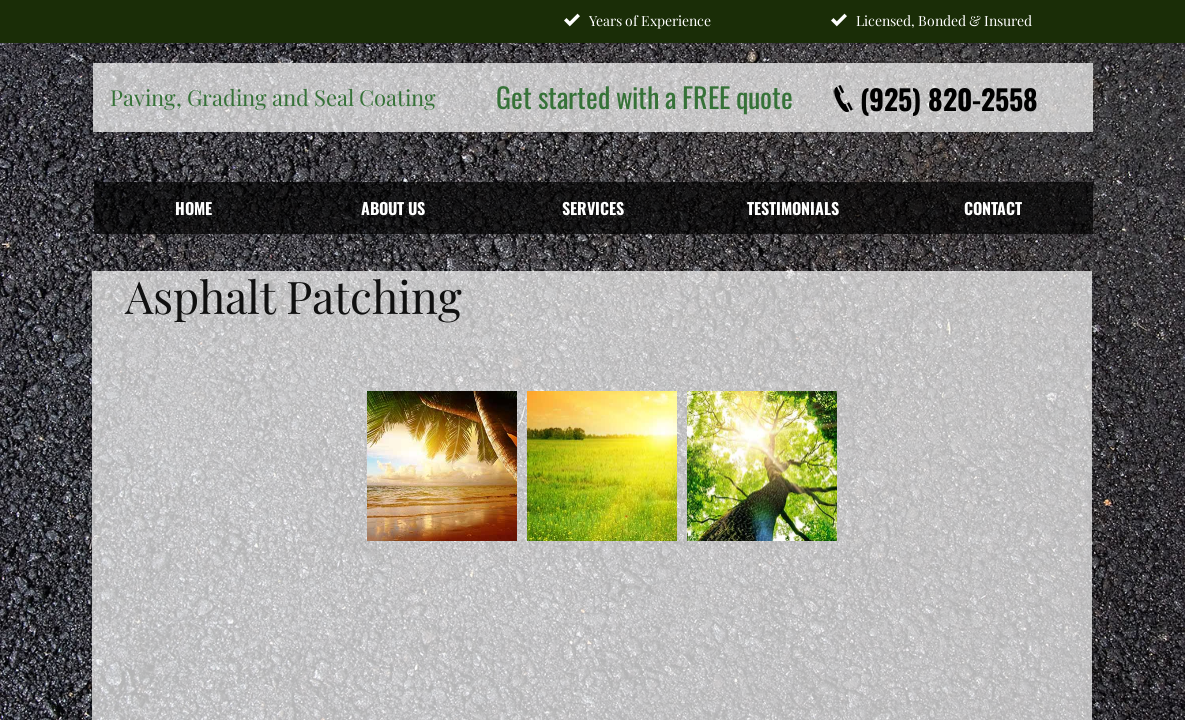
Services (593, 208)
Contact (993, 208)
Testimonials (793, 208)
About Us (393, 208)
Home (193, 208)
